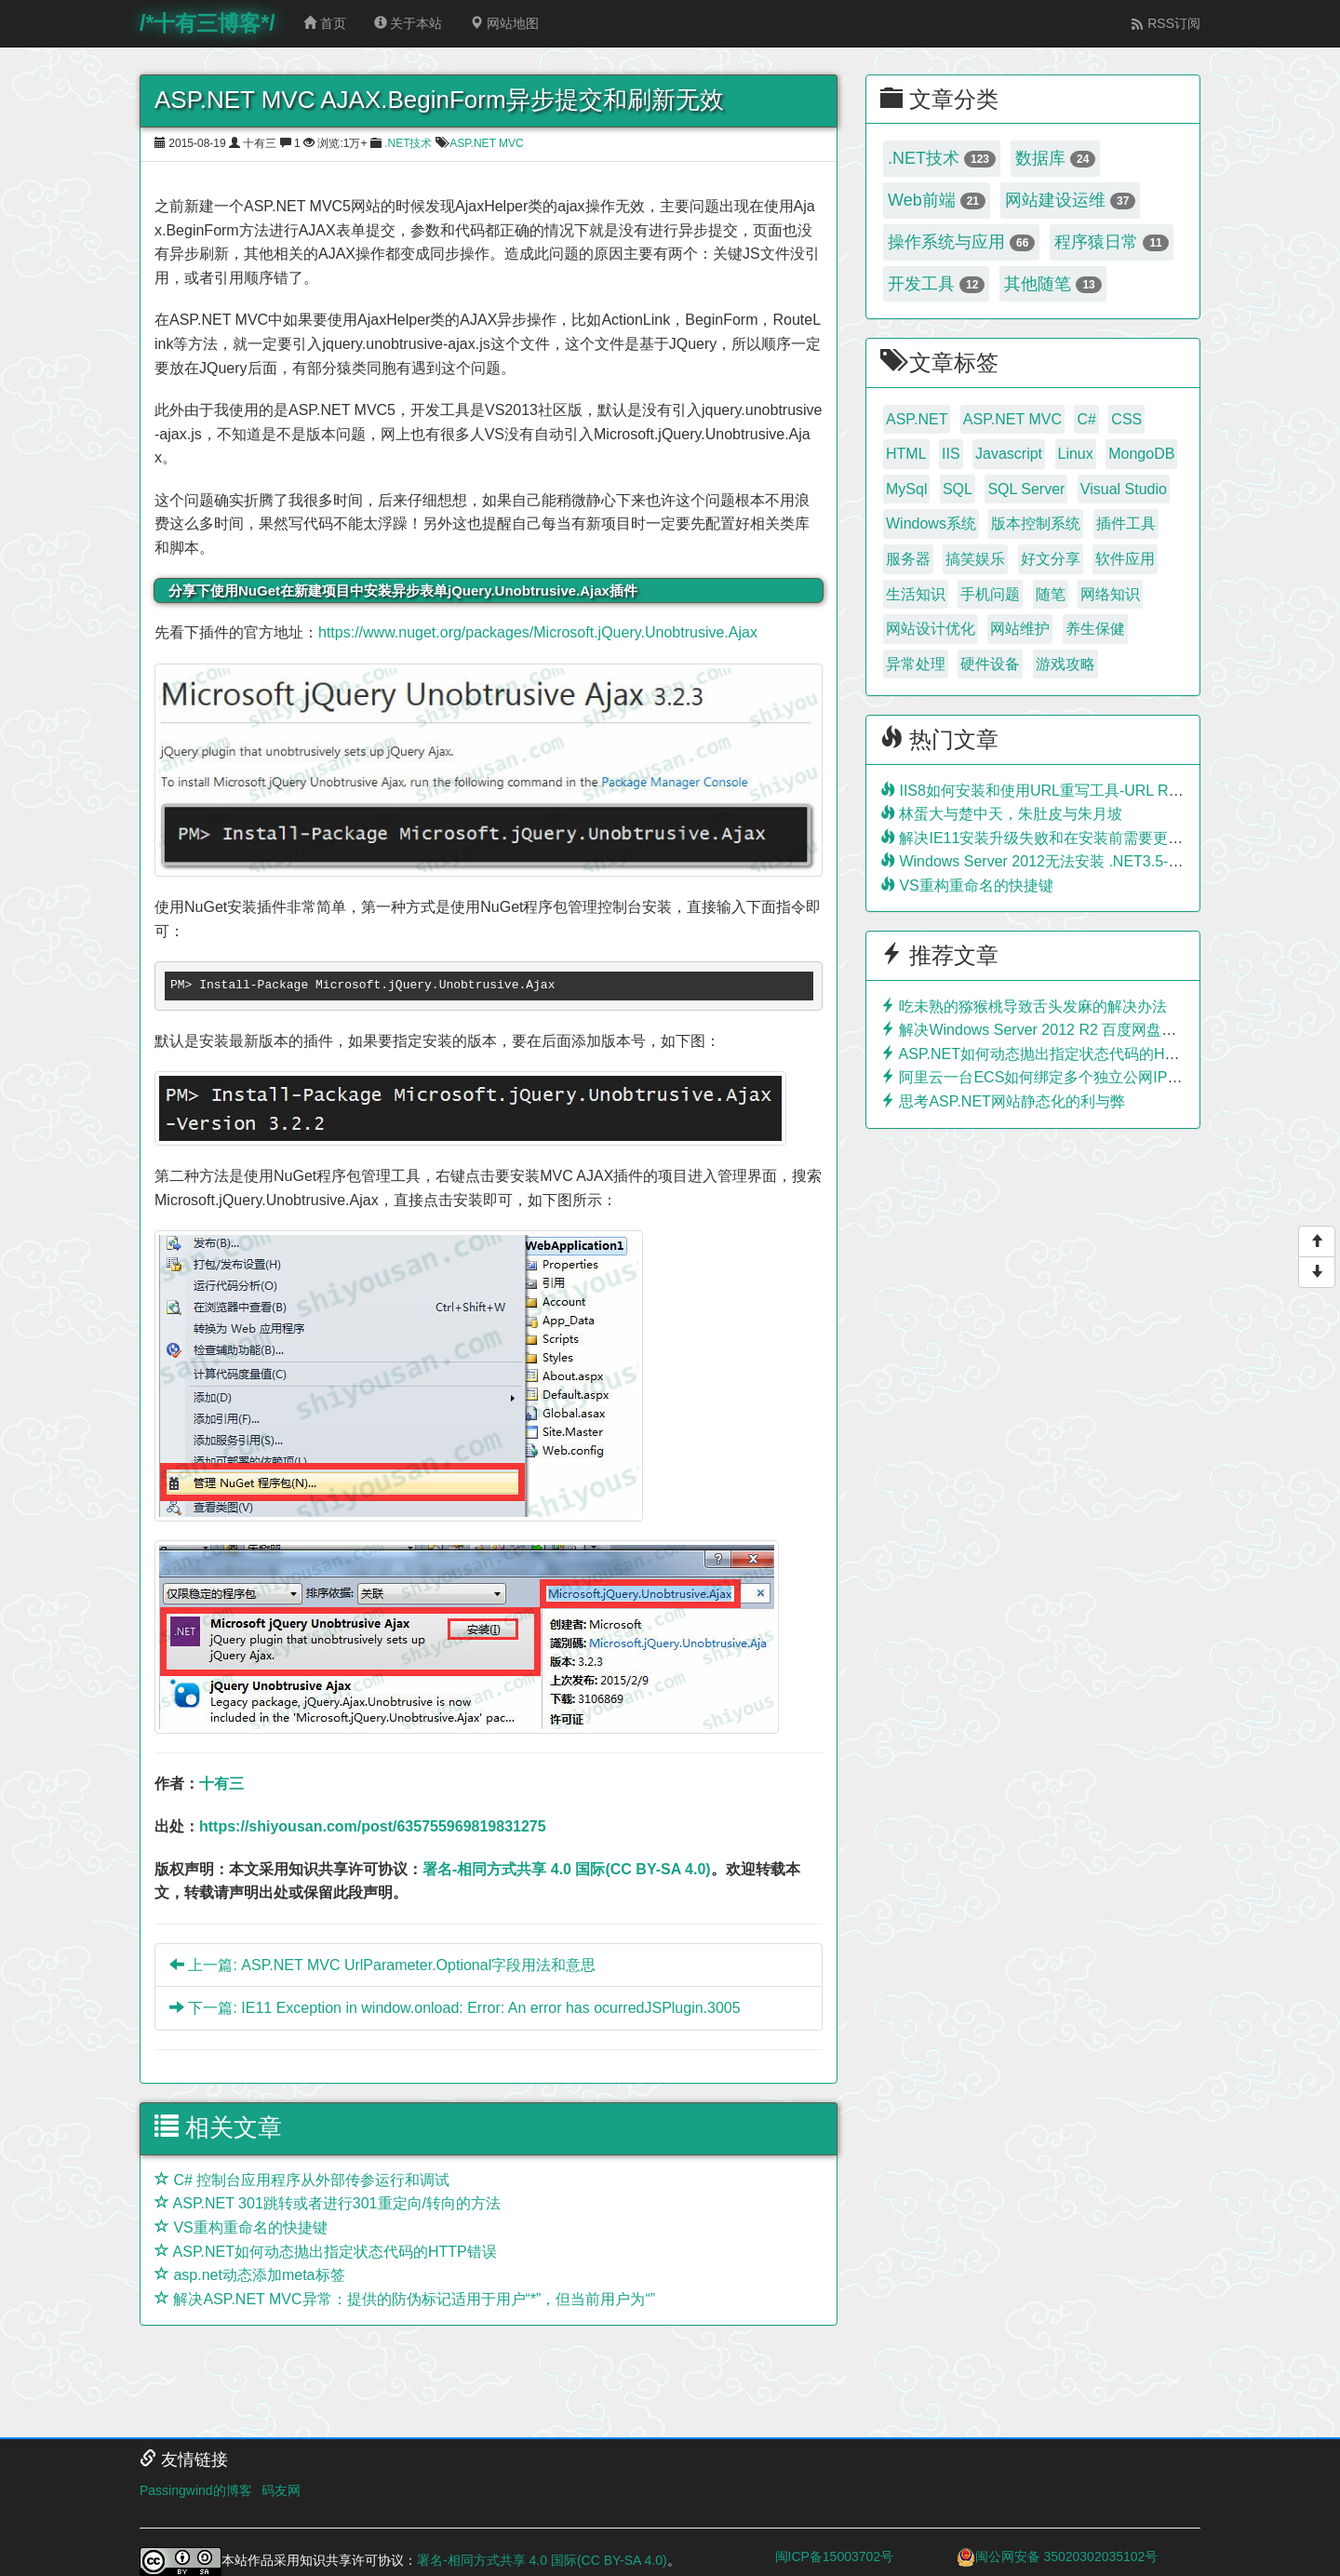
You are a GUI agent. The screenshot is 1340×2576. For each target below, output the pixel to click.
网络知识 (1110, 594)
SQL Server (1026, 489)
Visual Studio (1123, 489)
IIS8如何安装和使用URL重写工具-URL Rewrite (1044, 790)
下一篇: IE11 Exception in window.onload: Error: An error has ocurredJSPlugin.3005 (455, 2008)
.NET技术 (408, 143)
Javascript (1008, 454)
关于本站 (408, 23)
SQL (957, 489)
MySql (906, 489)
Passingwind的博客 (196, 2490)
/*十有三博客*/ (207, 23)
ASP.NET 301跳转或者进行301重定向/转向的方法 (327, 2203)
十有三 (221, 1783)
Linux (1075, 454)
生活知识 (915, 594)
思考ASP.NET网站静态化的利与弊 (1002, 1101)
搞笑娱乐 (975, 559)
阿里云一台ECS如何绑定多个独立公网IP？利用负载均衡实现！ (1098, 1077)
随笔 (1050, 594)
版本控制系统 (1035, 523)
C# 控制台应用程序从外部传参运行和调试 (301, 2180)
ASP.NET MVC (486, 143)
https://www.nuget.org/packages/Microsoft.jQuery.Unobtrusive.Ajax (537, 632)
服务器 (908, 559)
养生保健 (1095, 629)
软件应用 (1125, 559)
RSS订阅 (1165, 23)
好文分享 (1050, 559)
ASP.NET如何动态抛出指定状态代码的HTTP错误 (325, 2252)
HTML (906, 454)
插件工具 (1126, 523)
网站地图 (504, 23)
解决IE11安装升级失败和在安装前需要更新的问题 (1053, 838)
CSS (1126, 419)
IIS (951, 454)
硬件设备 (990, 664)
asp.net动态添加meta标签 (249, 2275)
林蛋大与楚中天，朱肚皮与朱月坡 (1001, 814)
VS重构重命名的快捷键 (241, 2227)
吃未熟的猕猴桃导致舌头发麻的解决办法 (1023, 1006)
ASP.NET (916, 419)
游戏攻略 (1065, 664)
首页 (324, 23)
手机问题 (990, 594)
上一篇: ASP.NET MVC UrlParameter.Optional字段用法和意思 (382, 1965)
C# (1086, 419)
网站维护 (1020, 629)
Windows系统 (931, 523)
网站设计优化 (930, 629)
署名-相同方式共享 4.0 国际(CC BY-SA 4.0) (566, 1869)
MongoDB (1141, 454)
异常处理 (915, 664)
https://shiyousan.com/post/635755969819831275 (372, 1826)
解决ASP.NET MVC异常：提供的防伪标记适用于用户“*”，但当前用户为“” (404, 2299)
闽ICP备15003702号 (834, 2556)
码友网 (281, 2490)
